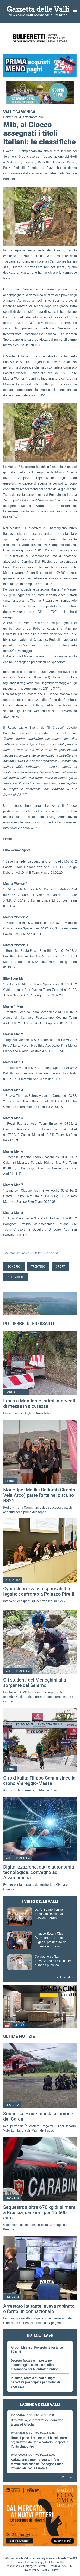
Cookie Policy (49, 2570)
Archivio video (64, 1977)
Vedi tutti (67, 2477)
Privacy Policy (31, 2570)
